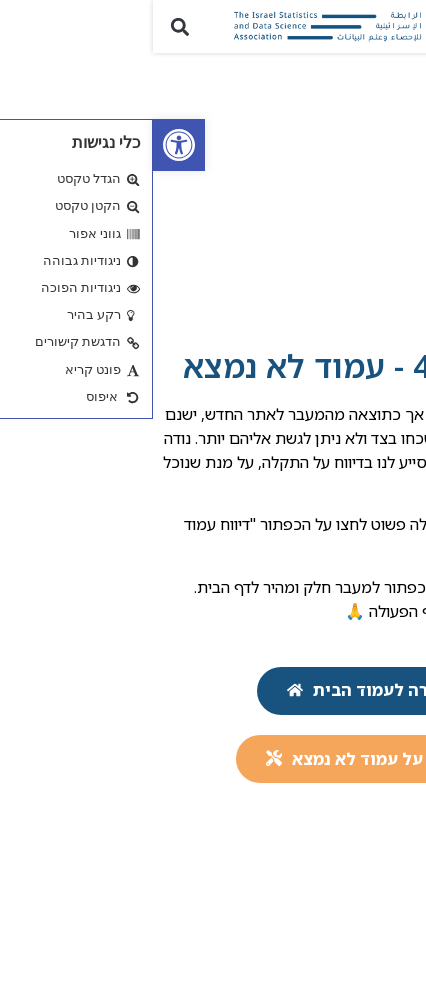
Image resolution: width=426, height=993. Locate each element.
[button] (399, 26)
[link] (26, 145)
